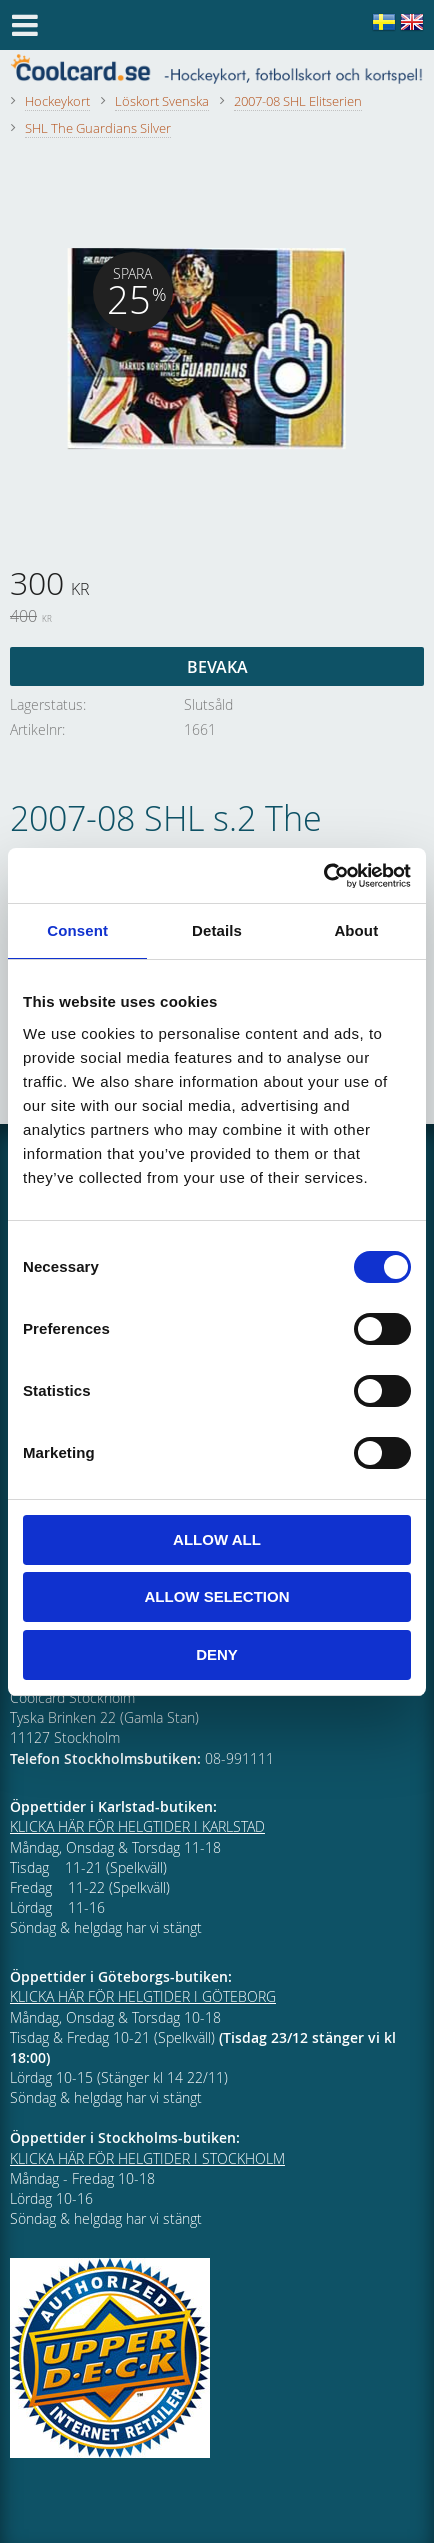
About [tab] (356, 930)
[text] (217, 586)
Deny (217, 1654)
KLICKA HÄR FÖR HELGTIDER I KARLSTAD (137, 1826)
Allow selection (217, 1596)
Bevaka (217, 667)
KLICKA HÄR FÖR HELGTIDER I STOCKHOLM (147, 2158)
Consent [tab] (77, 930)
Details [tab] (217, 930)
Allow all (217, 1539)
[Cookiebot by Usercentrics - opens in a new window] (323, 876)
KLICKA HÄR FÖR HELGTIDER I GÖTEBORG (143, 1996)
